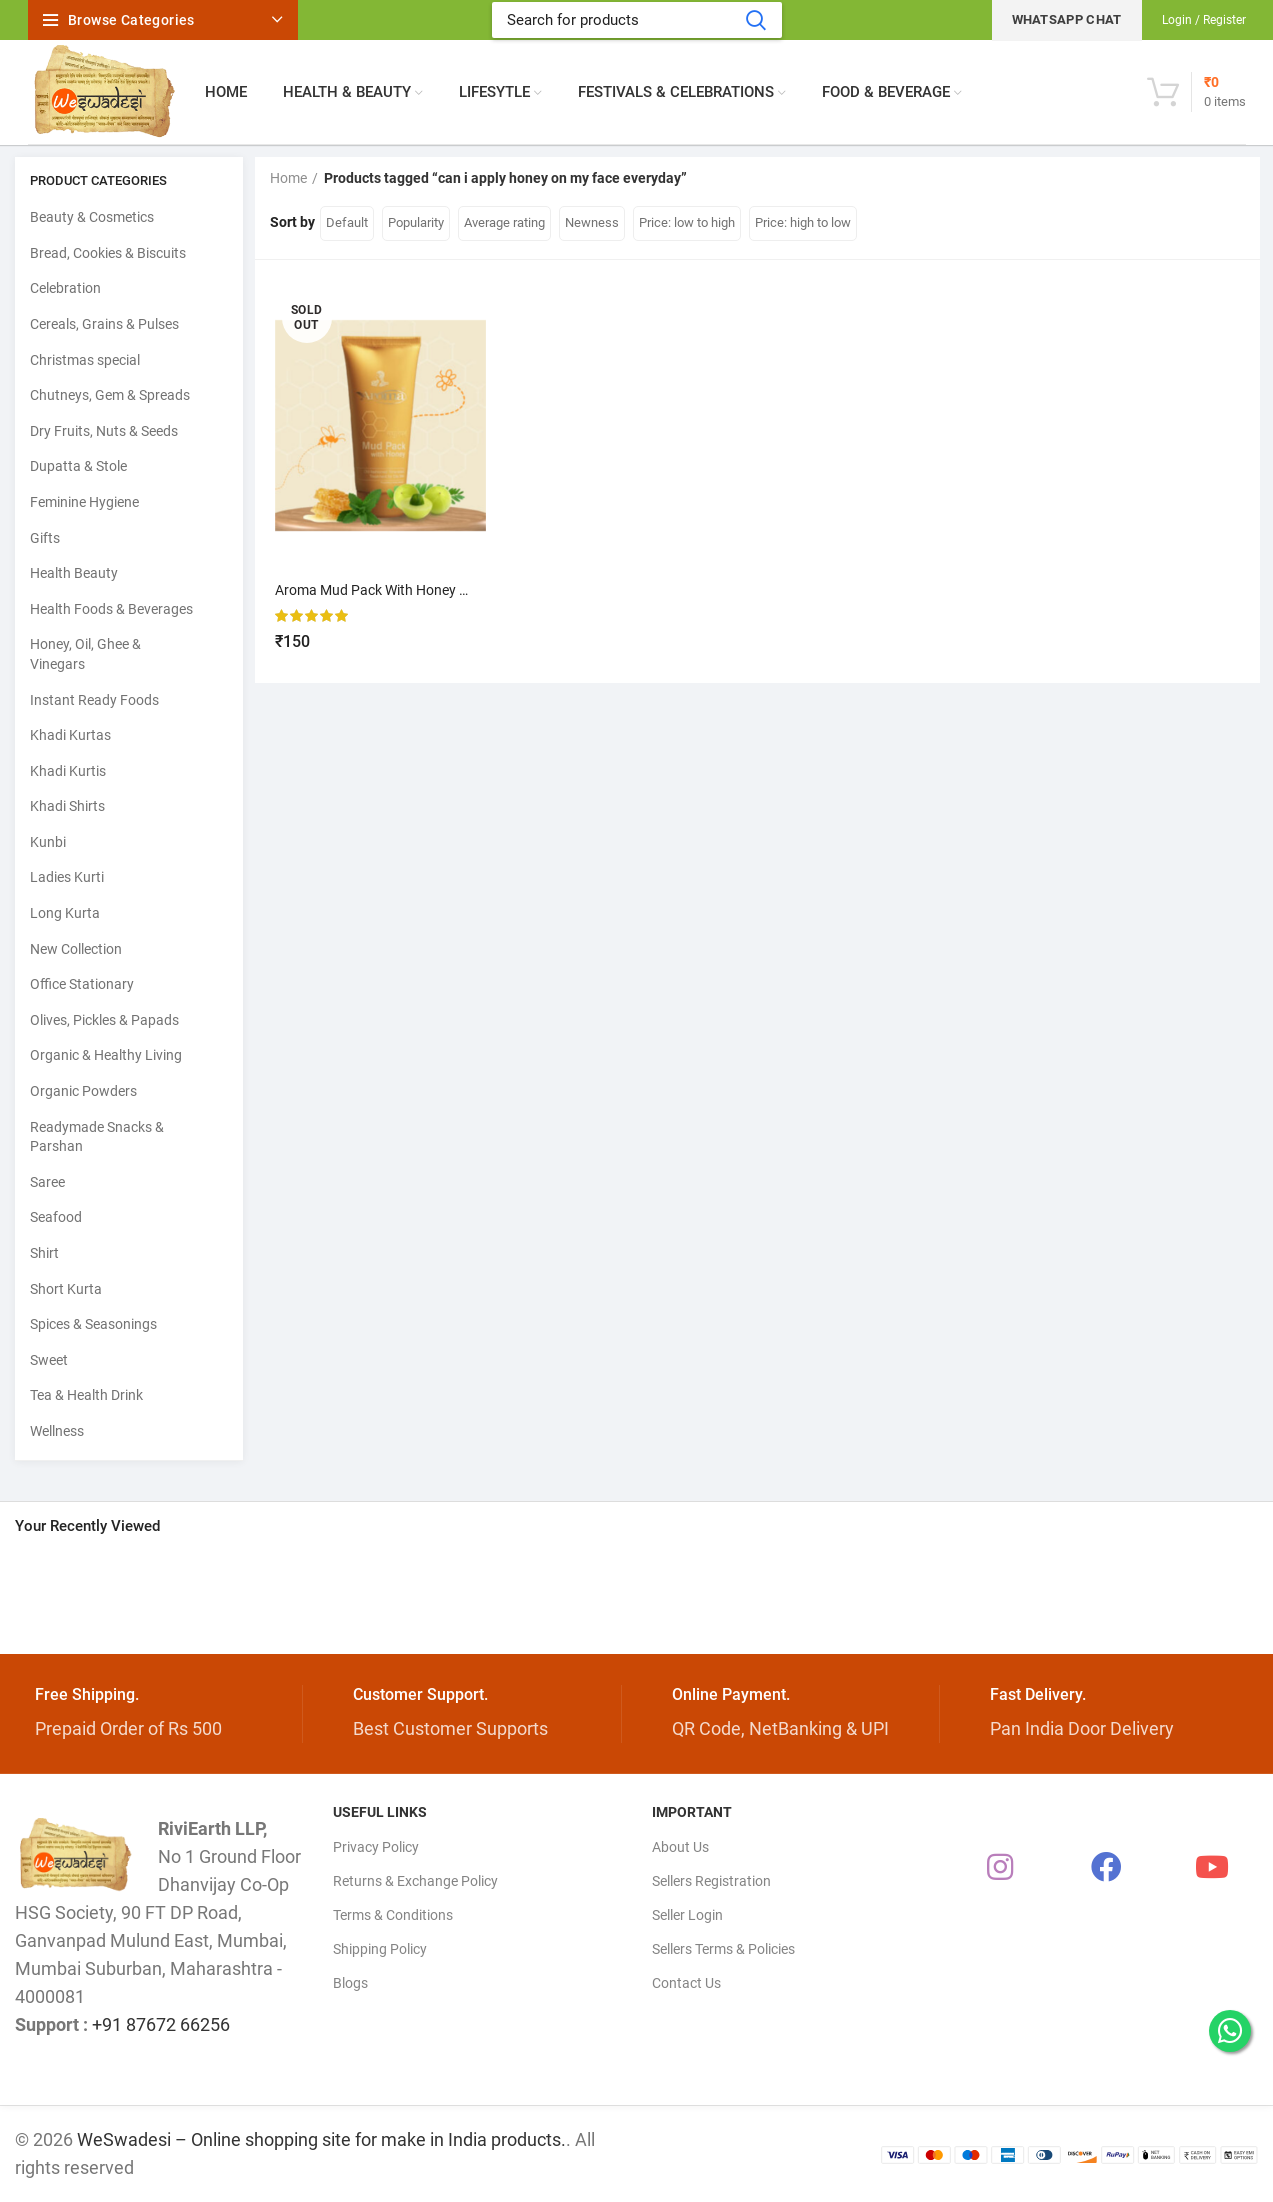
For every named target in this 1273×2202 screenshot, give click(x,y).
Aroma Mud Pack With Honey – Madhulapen (412, 590)
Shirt (44, 1253)
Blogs (350, 1983)
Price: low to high (687, 222)
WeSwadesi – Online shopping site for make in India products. (321, 2139)
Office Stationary (82, 984)
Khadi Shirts (67, 806)
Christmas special (85, 360)
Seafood (56, 1217)
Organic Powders (83, 1091)
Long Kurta (65, 913)
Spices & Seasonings (93, 1324)
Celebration (65, 288)
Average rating (504, 222)
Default (347, 222)
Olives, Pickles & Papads (104, 1020)
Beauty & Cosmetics (92, 217)
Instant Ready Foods (94, 700)
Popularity (416, 222)
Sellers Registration (711, 1881)
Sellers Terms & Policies (723, 1949)
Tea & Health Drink (86, 1395)
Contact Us (686, 1983)
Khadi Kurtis (68, 771)
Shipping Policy (380, 1949)
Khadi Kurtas (70, 735)
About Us (680, 1847)
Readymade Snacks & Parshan (97, 1137)
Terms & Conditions (393, 1915)
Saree (47, 1182)
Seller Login (687, 1915)
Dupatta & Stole (78, 466)
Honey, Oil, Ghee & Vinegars (85, 654)
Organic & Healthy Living (106, 1055)
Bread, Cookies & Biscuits (108, 253)
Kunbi (48, 842)
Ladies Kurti (67, 877)
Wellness (57, 1431)
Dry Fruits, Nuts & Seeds (104, 431)
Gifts (45, 538)
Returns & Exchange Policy (415, 1881)
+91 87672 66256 (161, 2024)
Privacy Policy (376, 1847)
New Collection (76, 949)
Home (288, 178)
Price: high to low (803, 222)
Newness (592, 222)
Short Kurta (66, 1289)
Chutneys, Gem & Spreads (110, 395)
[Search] (637, 20)
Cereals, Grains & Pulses (104, 324)
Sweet (49, 1360)
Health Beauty (74, 573)
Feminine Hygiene (84, 502)
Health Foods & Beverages (111, 609)
